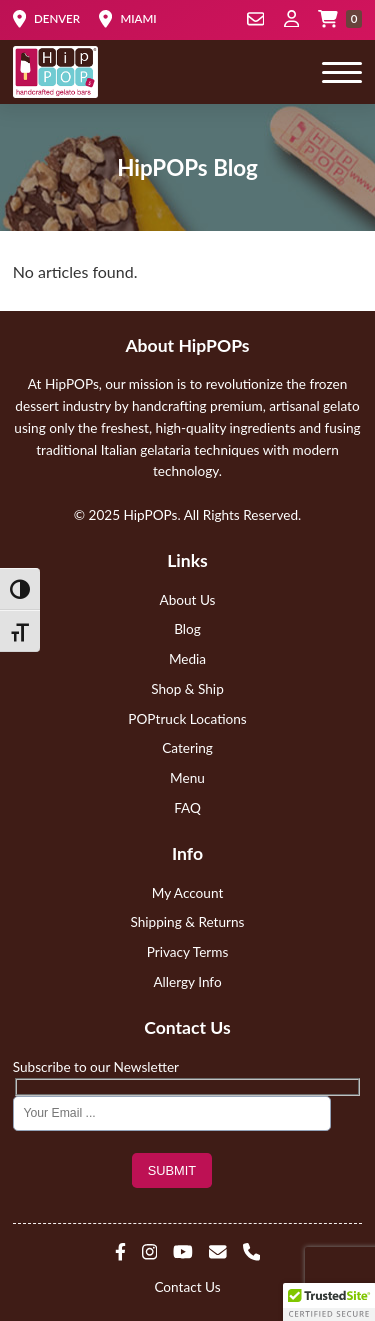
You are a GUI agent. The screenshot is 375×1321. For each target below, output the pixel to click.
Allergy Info (187, 982)
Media (187, 659)
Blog (187, 629)
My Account (188, 893)
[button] (329, 1302)
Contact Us (187, 1287)
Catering (187, 748)
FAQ (187, 808)
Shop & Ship (187, 689)
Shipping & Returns (188, 922)
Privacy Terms (188, 952)
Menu (187, 778)
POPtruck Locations (187, 719)
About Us (188, 600)
